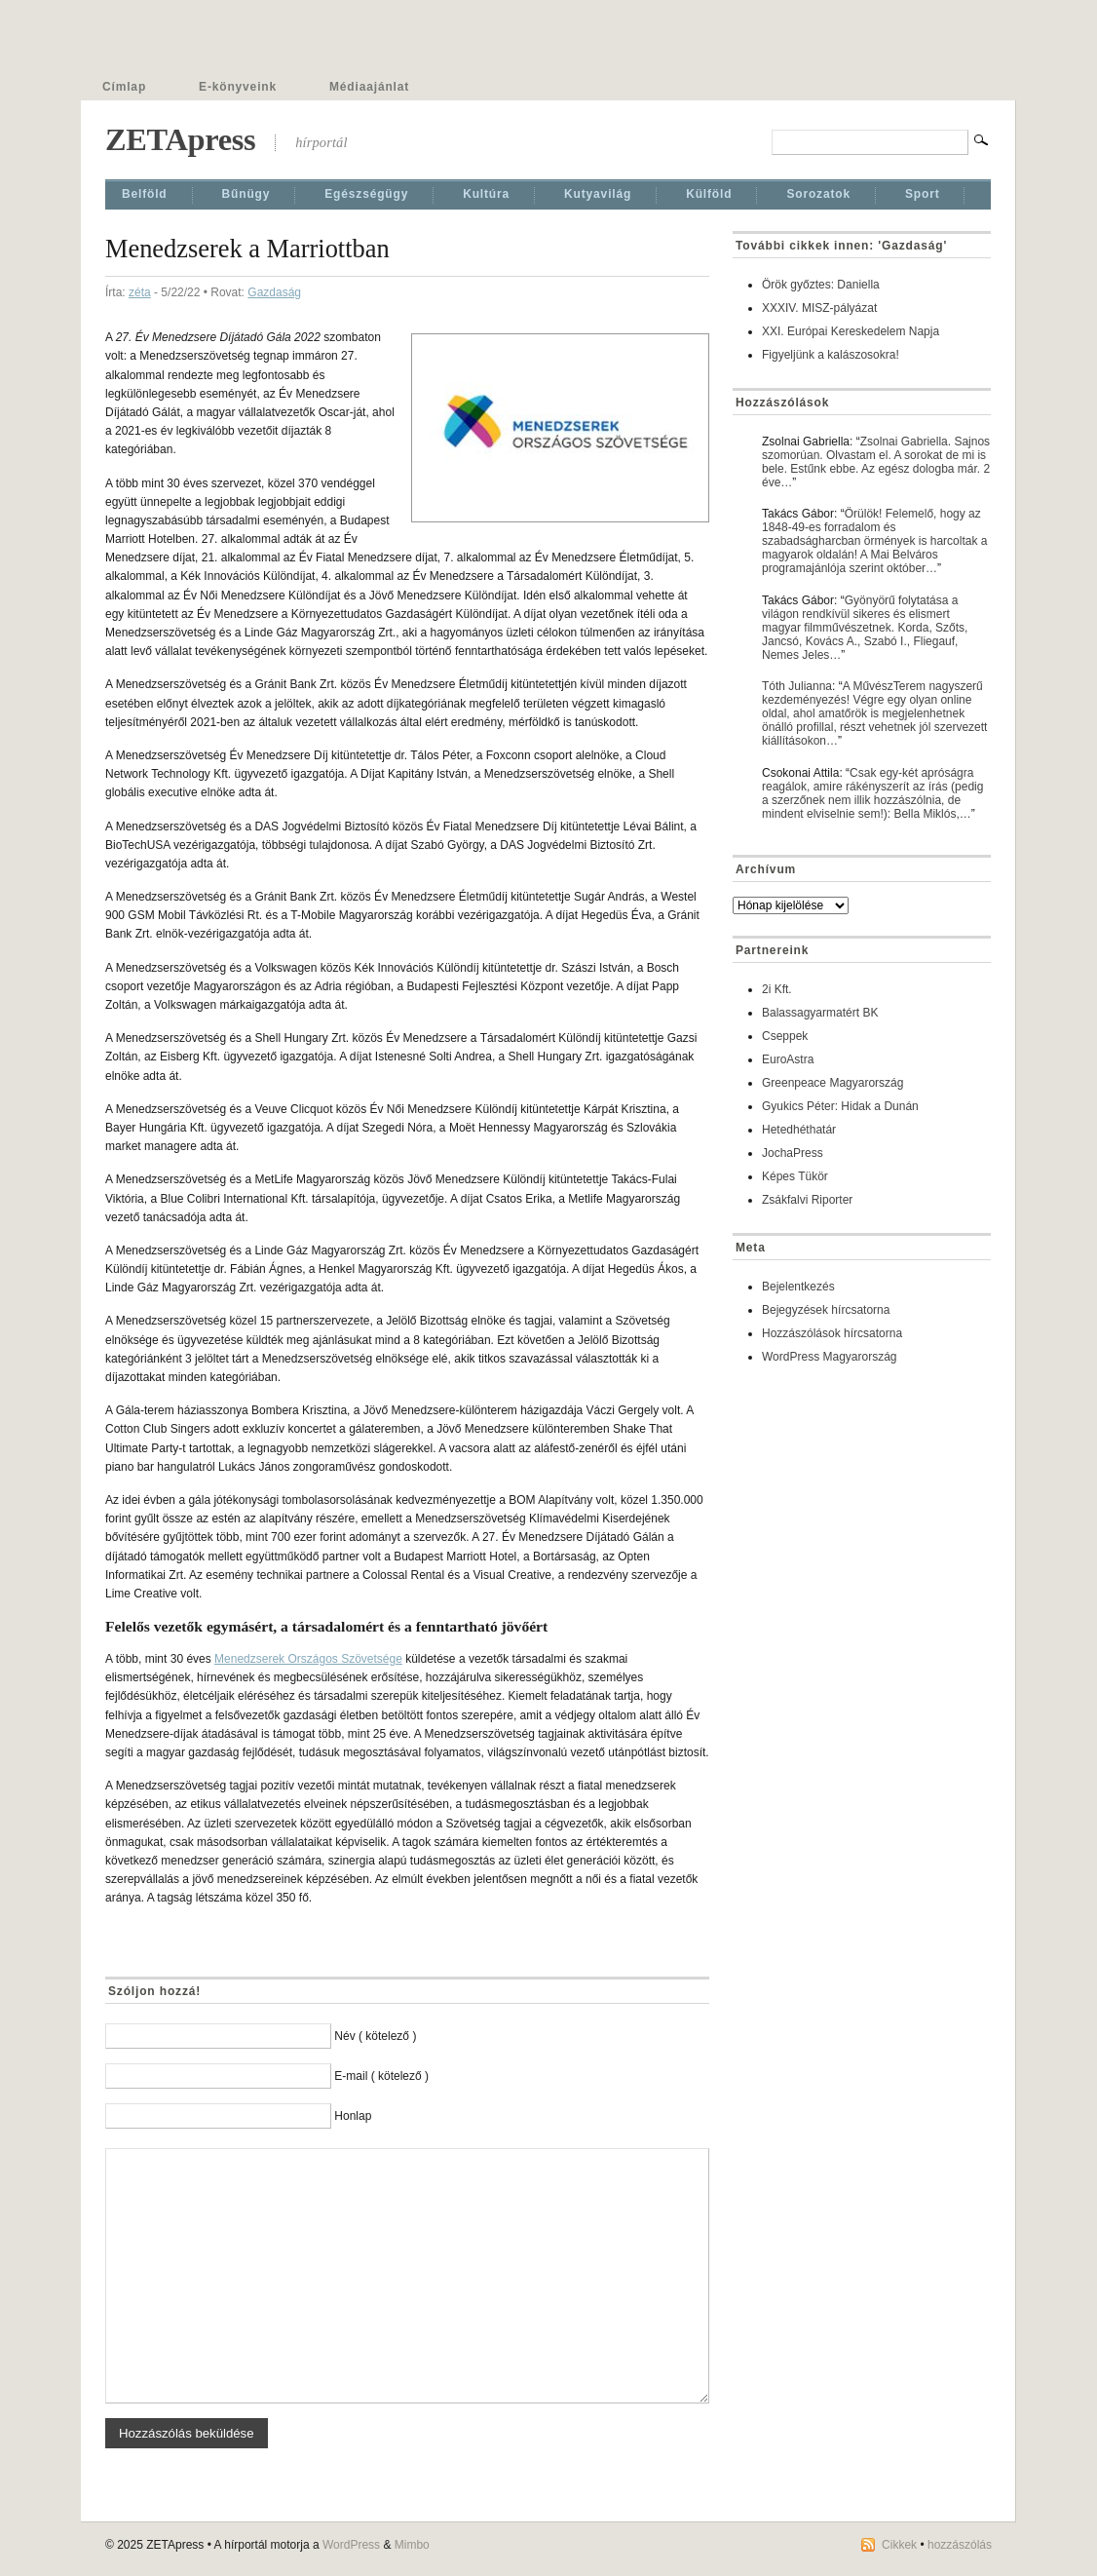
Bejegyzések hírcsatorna (825, 1310)
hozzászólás (959, 2545)
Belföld (145, 194)
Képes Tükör (795, 1176)
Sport (922, 194)
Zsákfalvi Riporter (807, 1200)
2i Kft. (777, 989)
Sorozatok (818, 194)
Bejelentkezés (798, 1286)
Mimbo (412, 2545)
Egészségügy (366, 194)
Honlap (352, 2116)
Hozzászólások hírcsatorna (832, 1333)
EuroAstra (787, 1059)
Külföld (709, 194)
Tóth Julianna (797, 686)
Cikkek (899, 2545)
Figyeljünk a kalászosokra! (830, 355)
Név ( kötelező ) (375, 2036)
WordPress (351, 2545)
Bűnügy (246, 194)
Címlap (124, 87)
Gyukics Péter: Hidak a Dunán (840, 1106)
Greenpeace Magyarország (832, 1083)
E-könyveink (238, 87)
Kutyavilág (597, 194)
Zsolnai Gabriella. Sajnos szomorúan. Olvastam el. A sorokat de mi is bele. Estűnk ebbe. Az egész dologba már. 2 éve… (876, 462)
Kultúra (486, 194)
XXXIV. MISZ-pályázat (819, 308)
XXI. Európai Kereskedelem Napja (850, 331)
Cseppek (785, 1036)
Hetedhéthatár (799, 1129)
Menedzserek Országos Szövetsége (308, 1659)
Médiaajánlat (369, 87)
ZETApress (180, 139)
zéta (140, 292)
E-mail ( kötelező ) (381, 2076)
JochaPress (792, 1153)
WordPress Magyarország (829, 1357)
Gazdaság (274, 292)
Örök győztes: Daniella (821, 284)
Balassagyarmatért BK (820, 1012)
